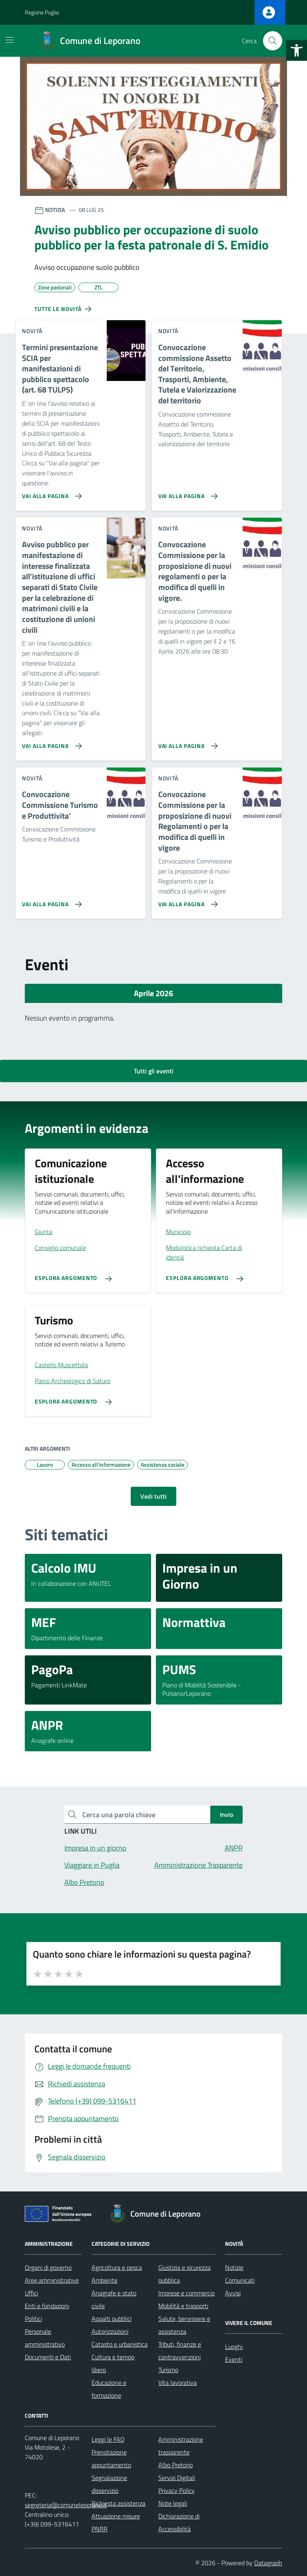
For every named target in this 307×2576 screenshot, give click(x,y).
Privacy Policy (176, 2490)
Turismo (168, 2370)
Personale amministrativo (45, 2338)
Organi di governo (48, 2267)
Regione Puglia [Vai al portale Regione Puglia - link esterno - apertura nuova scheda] (42, 12)
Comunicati (240, 2280)
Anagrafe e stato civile (114, 2299)
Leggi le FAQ (108, 2439)
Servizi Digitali (176, 2477)
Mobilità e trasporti (183, 2306)
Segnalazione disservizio (109, 2484)
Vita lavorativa (177, 2382)
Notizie (234, 2267)
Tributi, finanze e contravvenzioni (179, 2350)
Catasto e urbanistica (120, 2344)
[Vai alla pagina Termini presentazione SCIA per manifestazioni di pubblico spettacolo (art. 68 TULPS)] (50, 493)
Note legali (172, 2503)
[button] (296, 50)
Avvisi (233, 2293)
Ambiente (105, 2280)
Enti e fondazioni (47, 2306)
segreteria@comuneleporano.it (66, 2505)
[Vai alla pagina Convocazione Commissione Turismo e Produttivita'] (50, 901)
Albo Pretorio (175, 2465)
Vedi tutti (153, 1496)
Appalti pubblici (112, 2318)
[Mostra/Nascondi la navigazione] (9, 40)
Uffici (31, 2293)
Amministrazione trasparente (180, 2445)
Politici (33, 2318)
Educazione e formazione (109, 2389)
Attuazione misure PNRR (116, 2522)
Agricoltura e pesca (117, 2267)
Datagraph (268, 2563)
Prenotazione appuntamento (111, 2458)
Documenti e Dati (48, 2357)
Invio (226, 1814)
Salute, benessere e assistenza (184, 2325)
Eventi (233, 2359)
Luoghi (234, 2346)
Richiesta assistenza (119, 2503)
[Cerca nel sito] (272, 40)
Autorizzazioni (110, 2331)
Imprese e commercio (186, 2293)
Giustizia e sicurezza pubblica (184, 2274)
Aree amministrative (52, 2280)
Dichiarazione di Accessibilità (178, 2522)
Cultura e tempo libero (113, 2363)
